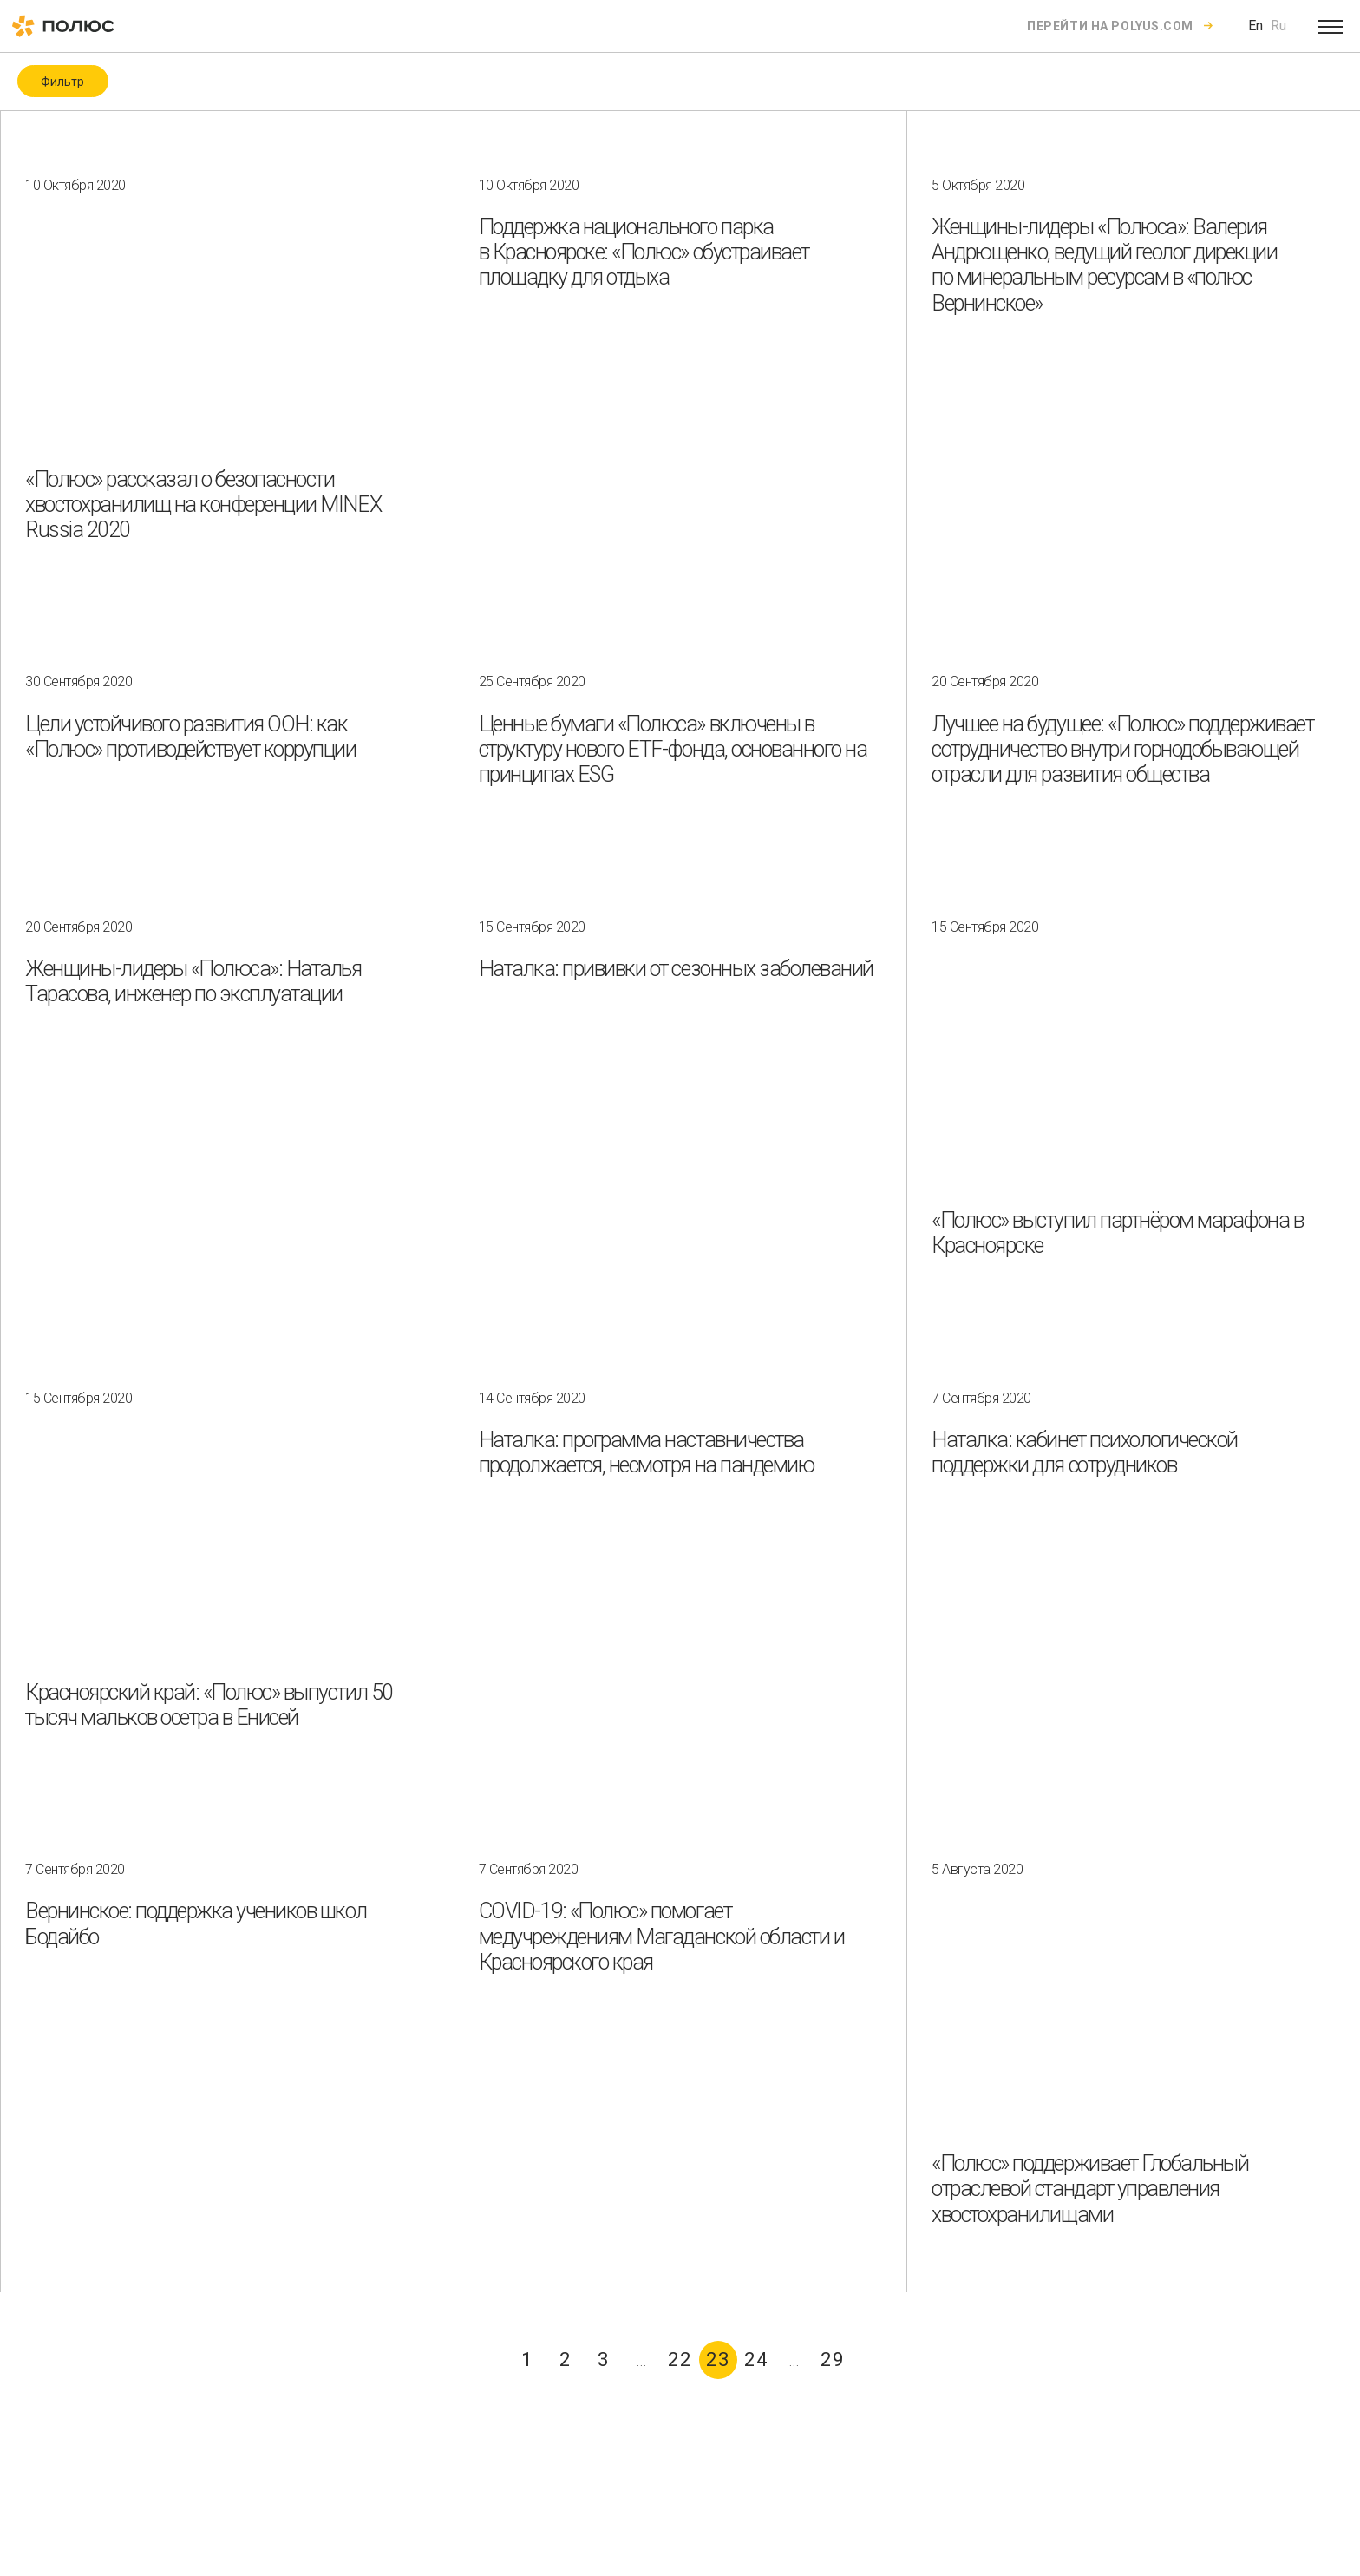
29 (833, 2359)
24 (756, 2359)
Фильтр (62, 81)
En (1255, 25)
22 (680, 2359)
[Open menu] (1330, 26)
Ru (1278, 25)
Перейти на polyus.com (1110, 26)
